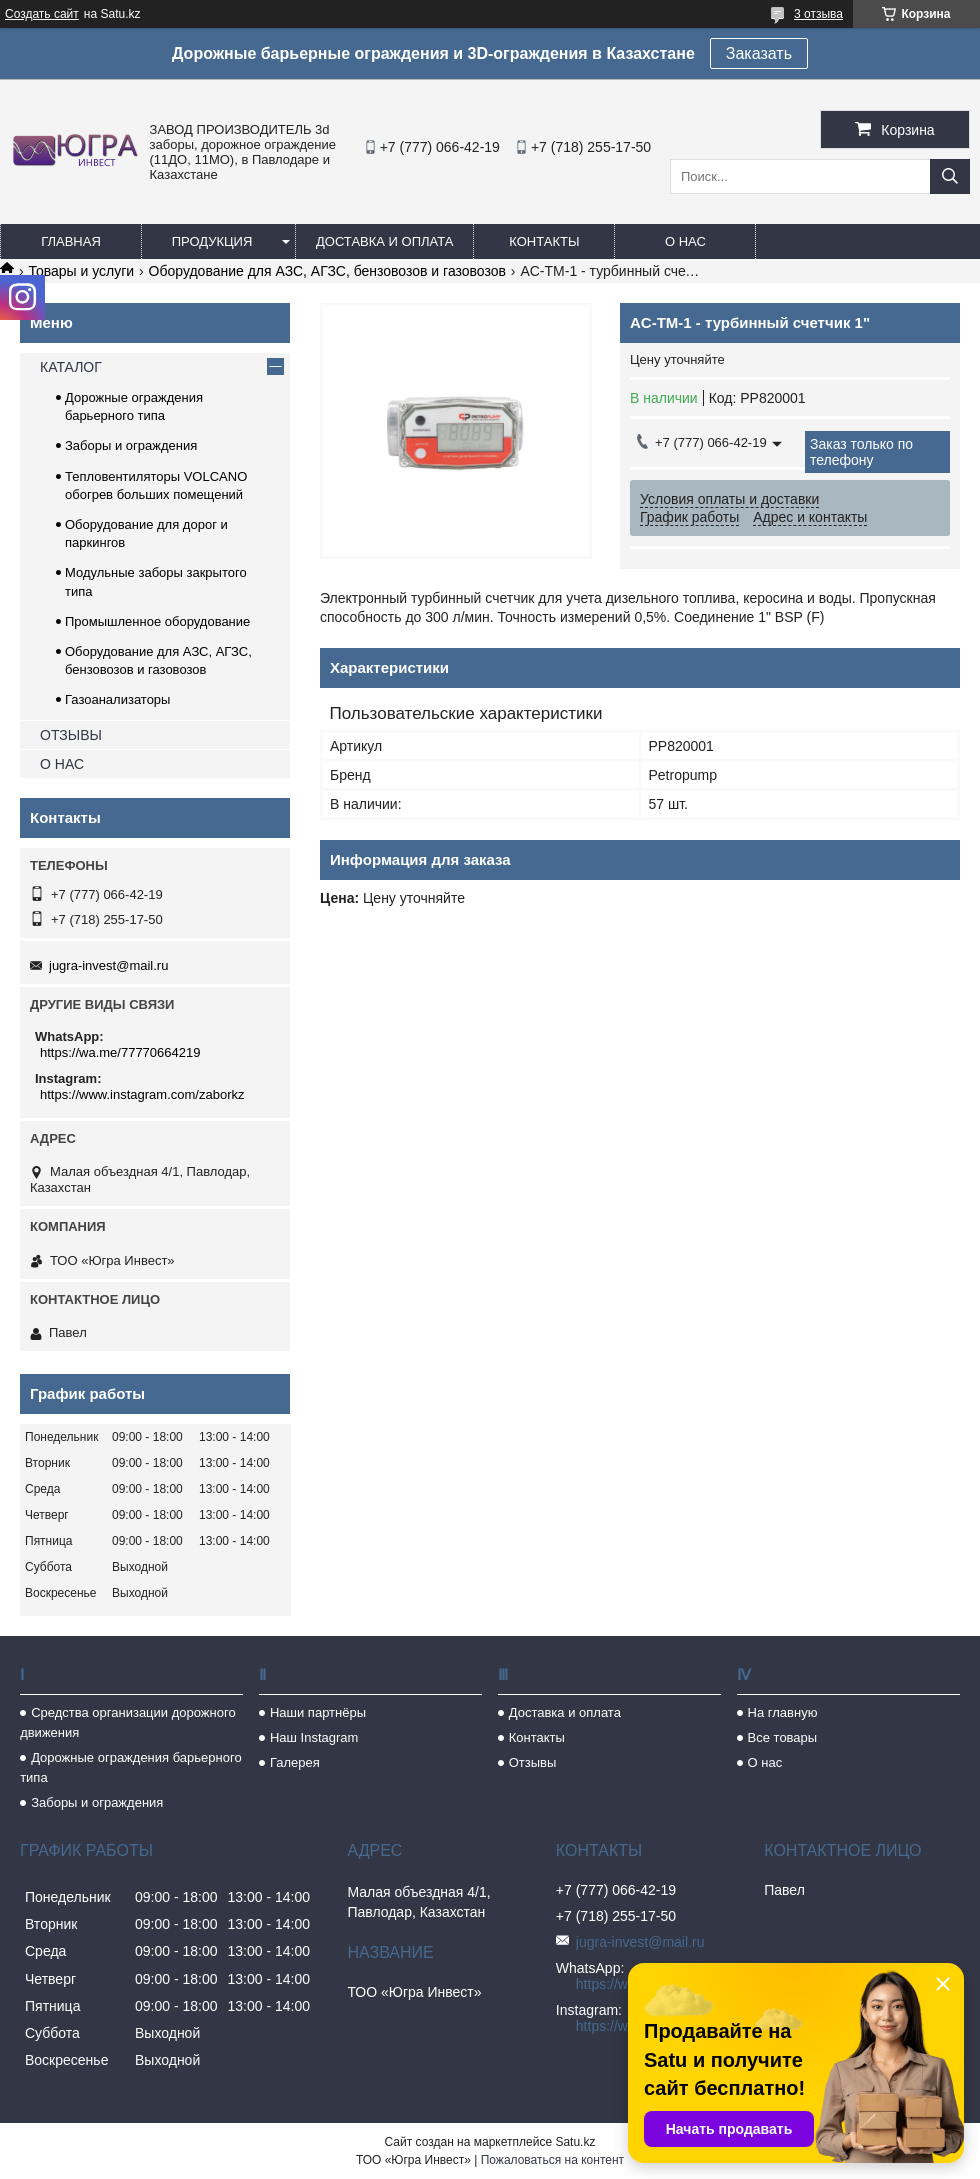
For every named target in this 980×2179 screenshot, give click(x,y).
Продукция (212, 241)
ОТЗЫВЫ (71, 735)
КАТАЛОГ (71, 367)
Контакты (544, 241)
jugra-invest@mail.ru (108, 965)
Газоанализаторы (117, 699)
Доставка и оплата (384, 241)
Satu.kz (575, 2142)
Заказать (759, 53)
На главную (783, 1712)
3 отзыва (818, 14)
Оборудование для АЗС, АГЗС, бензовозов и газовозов (327, 271)
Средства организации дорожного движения (127, 1722)
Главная (71, 241)
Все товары (783, 1737)
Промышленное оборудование (157, 621)
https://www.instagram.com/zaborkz (142, 1094)
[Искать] (950, 176)
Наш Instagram (314, 1737)
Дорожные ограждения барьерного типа (131, 1767)
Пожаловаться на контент (552, 2160)
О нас (685, 241)
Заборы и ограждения (131, 445)
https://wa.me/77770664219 (120, 1052)
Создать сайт (42, 14)
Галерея (295, 1762)
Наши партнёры (318, 1712)
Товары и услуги (81, 271)
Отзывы (533, 1762)
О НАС (62, 764)
